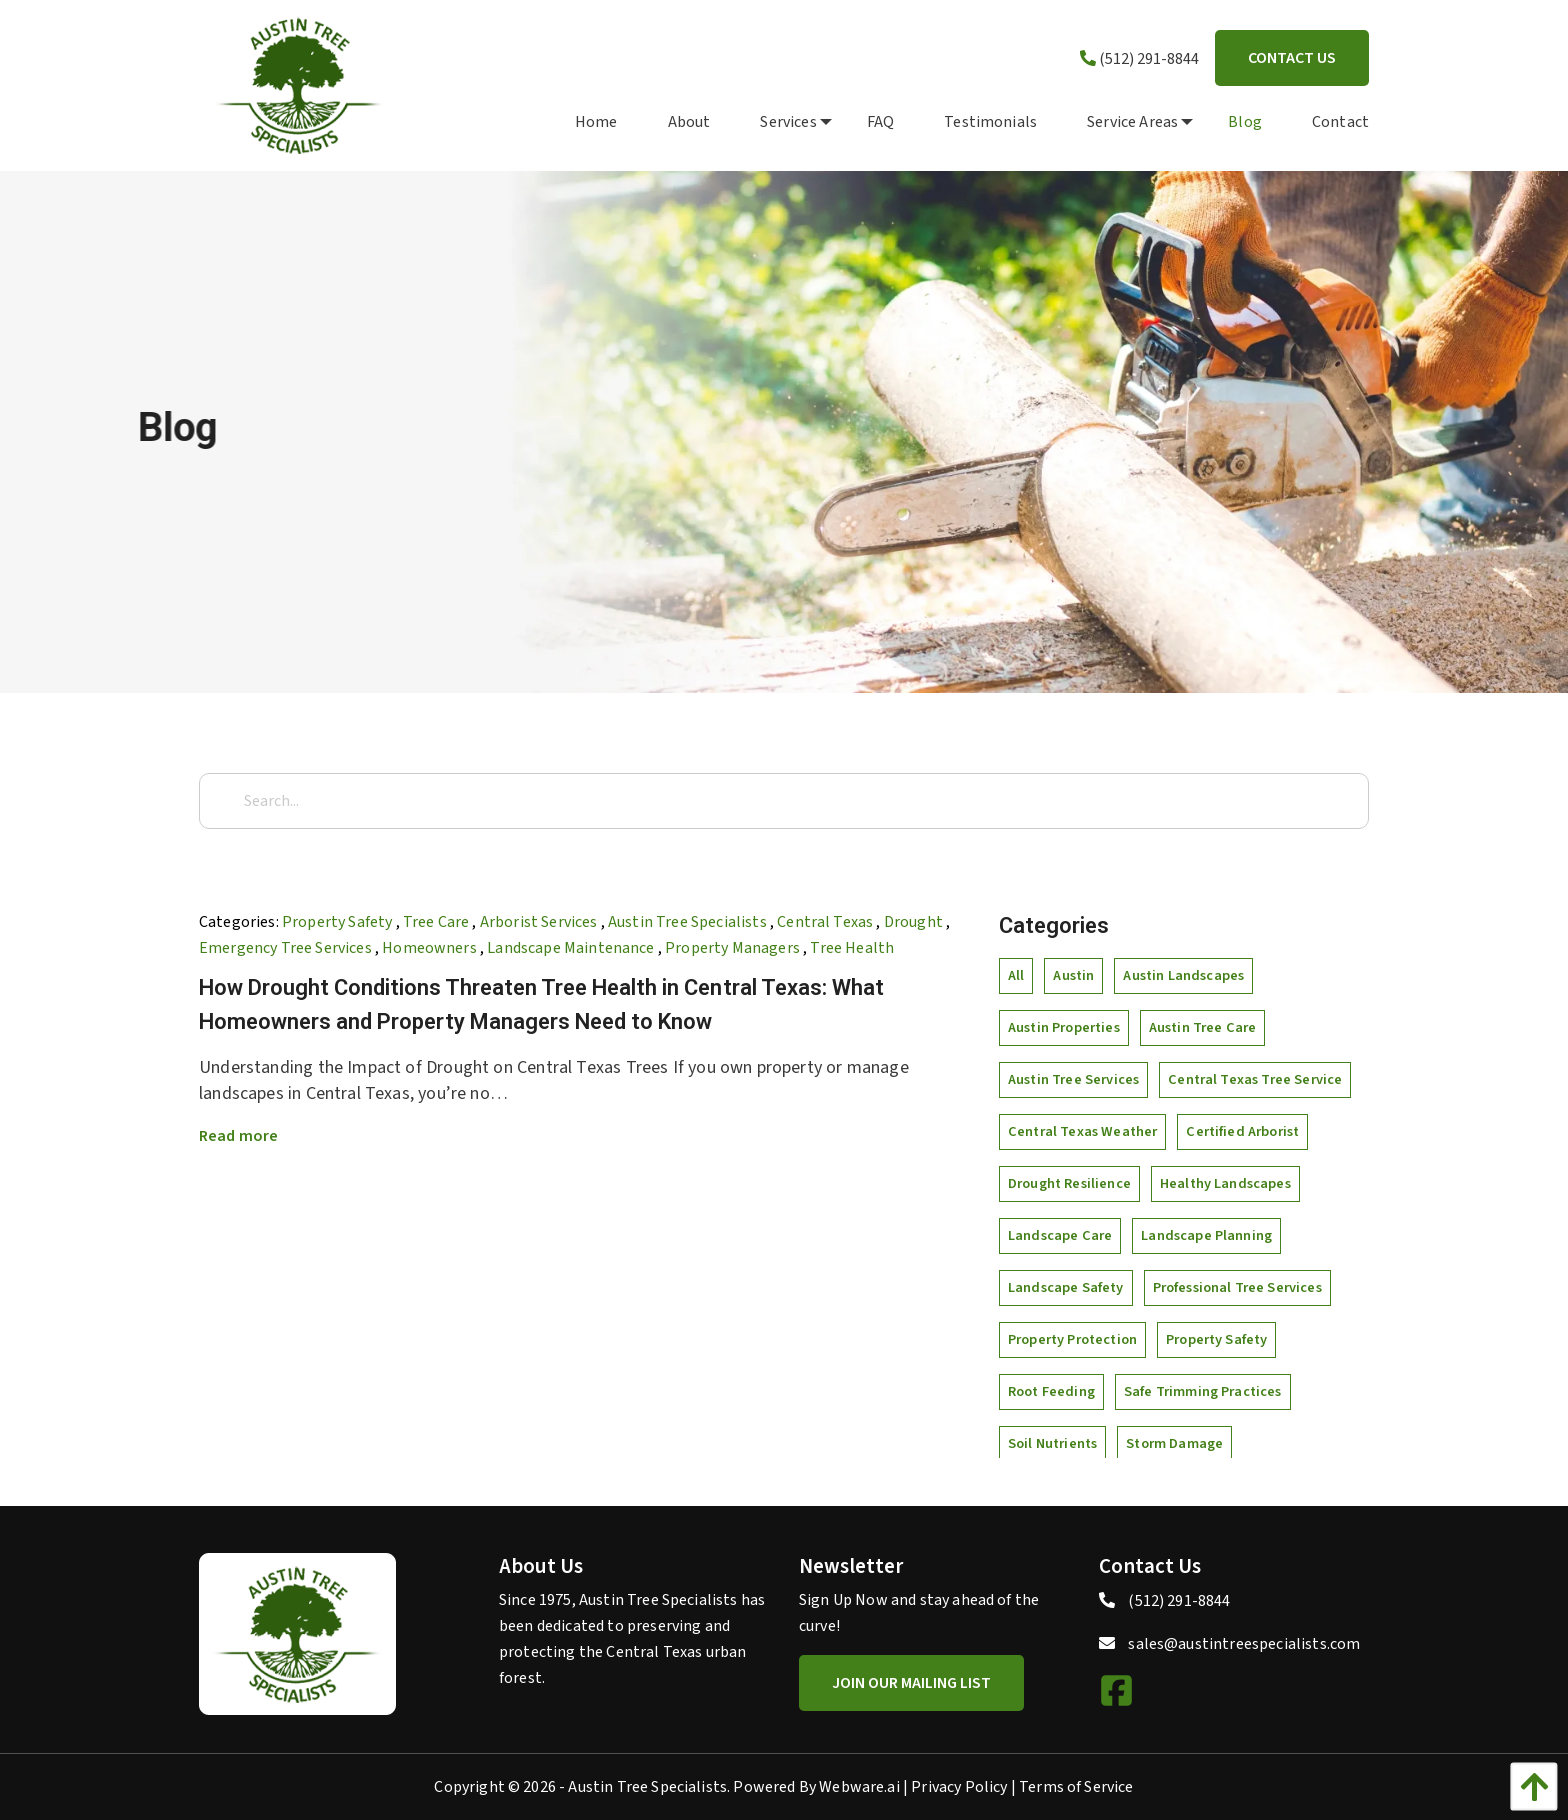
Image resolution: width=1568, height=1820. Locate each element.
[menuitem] (571, 121)
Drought (913, 922)
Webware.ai (859, 1787)
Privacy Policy (959, 1787)
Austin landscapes (1183, 975)
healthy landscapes (1225, 1183)
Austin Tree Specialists (687, 922)
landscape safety (1066, 1287)
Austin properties (1064, 1027)
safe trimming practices (1203, 1391)
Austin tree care (1203, 1027)
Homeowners (429, 948)
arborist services (539, 922)
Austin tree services (1073, 1079)
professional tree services (1237, 1287)
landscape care (1060, 1235)
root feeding (1051, 1391)
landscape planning (1206, 1235)
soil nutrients (1052, 1443)
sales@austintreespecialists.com (1244, 1644)
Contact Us (1292, 58)
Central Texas (825, 922)
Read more (238, 1136)
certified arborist (1242, 1131)
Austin (1073, 975)
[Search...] (784, 801)
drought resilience (1069, 1183)
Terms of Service (1076, 1787)
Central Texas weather (1082, 1131)
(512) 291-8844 (1139, 59)
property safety (337, 922)
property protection (1072, 1339)
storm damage (1174, 1443)
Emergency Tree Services (285, 948)
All (1016, 975)
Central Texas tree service (1255, 1079)
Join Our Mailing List (911, 1683)
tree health (852, 948)
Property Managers (732, 948)
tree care (436, 922)
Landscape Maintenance (570, 948)
